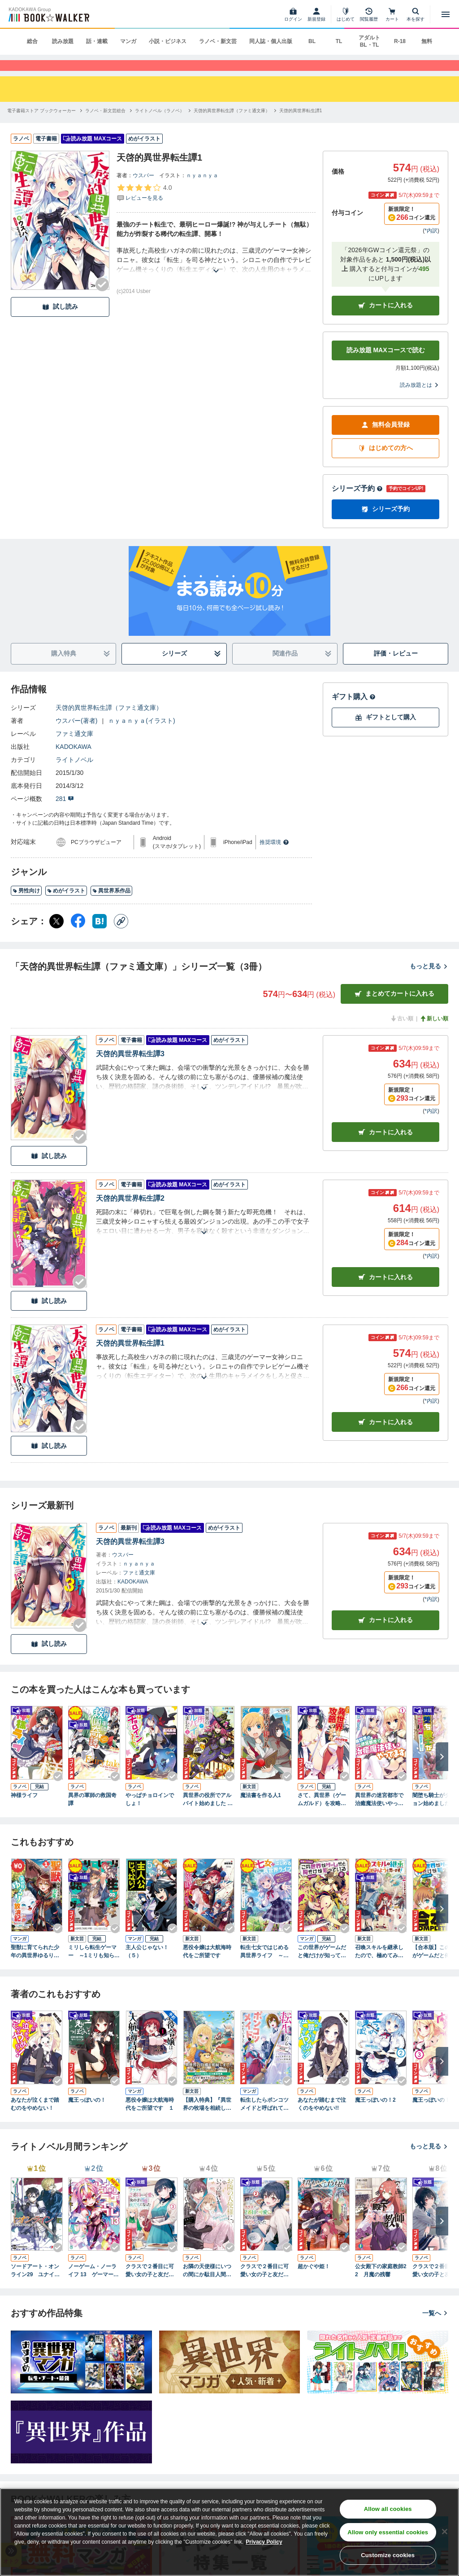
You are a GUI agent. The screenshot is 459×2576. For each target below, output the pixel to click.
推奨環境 (274, 857)
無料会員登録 (385, 439)
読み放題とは (419, 400)
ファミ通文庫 (74, 748)
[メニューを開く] (445, 14)
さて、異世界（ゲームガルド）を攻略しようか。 (322, 1814)
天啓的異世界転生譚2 (130, 1213)
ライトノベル (74, 774)
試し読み (60, 321)
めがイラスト (66, 905)
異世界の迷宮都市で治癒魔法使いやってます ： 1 (379, 1814)
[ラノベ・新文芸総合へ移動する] (105, 125)
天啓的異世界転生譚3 (130, 1068)
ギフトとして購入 (385, 732)
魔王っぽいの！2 (375, 2115)
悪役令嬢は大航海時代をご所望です (207, 1966)
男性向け (26, 905)
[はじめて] (346, 14)
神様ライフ (24, 1809)
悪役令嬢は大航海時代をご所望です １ (150, 2119)
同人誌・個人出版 (270, 41)
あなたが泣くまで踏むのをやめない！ (35, 2119)
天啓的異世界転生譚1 (130, 1358)
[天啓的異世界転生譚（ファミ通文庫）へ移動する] (232, 125)
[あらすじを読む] (216, 275)
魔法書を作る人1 (260, 1809)
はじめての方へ (385, 463)
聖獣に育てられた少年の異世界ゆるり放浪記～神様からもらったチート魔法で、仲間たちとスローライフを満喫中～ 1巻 (35, 1966)
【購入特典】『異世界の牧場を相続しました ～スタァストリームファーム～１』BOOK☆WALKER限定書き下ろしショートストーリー (208, 2119)
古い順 (401, 1033)
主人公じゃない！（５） (147, 1966)
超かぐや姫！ (314, 2281)
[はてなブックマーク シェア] (99, 936)
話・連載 (97, 41)
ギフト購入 (354, 711)
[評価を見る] (144, 207)
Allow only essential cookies (387, 2532)
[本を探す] (415, 14)
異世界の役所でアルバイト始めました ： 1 (208, 1814)
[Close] (445, 2531)
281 (65, 813)
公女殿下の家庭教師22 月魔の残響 (381, 2285)
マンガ (128, 41)
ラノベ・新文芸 (218, 41)
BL (312, 41)
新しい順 (434, 1033)
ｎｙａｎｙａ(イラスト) (141, 735)
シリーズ (191, 668)
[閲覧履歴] (369, 14)
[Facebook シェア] (78, 936)
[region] (229, 2532)
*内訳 (430, 245)
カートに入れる (385, 320)
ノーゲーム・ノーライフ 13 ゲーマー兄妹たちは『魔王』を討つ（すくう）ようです (93, 2285)
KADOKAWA (73, 761)
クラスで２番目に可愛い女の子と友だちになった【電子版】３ (150, 2285)
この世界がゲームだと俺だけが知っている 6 (322, 1966)
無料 (426, 41)
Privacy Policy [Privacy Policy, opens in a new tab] (264, 2542)
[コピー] (121, 936)
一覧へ (435, 2327)
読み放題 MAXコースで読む (385, 364)
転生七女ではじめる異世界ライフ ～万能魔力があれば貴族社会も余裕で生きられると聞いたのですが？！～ (264, 1966)
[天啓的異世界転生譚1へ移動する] (300, 125)
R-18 (400, 41)
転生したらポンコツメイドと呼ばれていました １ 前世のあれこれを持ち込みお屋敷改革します (266, 2119)
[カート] (392, 14)
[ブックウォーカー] (48, 14)
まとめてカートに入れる (394, 1008)
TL (339, 41)
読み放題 (63, 41)
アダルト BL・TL (369, 41)
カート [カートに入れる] (385, 1147)
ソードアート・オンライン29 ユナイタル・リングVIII (35, 2285)
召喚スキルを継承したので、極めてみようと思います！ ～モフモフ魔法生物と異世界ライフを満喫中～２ (379, 1966)
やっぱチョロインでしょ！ (150, 1813)
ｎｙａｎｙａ (202, 190)
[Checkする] (102, 299)
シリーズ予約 (357, 503)
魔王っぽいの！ (87, 2115)
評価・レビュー (396, 668)
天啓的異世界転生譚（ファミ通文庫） (109, 722)
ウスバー (143, 190)
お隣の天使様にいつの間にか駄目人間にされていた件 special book (208, 2285)
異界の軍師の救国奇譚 (92, 1813)
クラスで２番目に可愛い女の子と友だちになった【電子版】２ (264, 2285)
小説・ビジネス (167, 41)
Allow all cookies (388, 2509)
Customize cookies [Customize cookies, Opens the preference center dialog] (388, 2555)
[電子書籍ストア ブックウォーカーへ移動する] (41, 125)
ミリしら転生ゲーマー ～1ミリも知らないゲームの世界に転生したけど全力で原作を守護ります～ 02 (94, 1966)
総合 (32, 41)
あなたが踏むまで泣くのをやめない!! (322, 2119)
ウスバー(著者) (76, 735)
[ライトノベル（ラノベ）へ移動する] (159, 125)
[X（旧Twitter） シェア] (56, 936)
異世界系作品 (111, 905)
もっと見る (429, 980)
